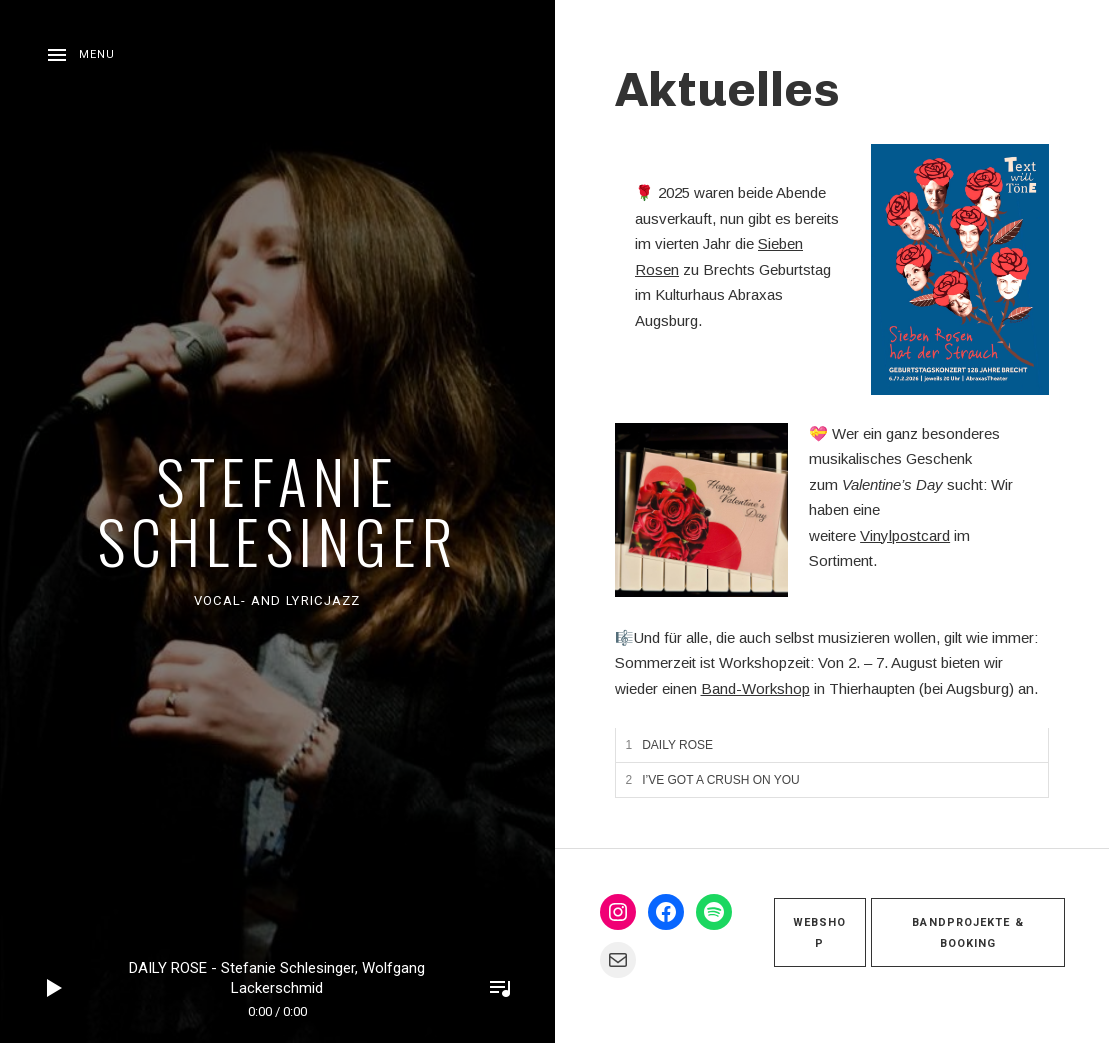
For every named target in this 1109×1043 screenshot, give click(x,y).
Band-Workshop (755, 688)
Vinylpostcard (905, 535)
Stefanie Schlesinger (277, 509)
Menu (97, 54)
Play (55, 988)
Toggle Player (500, 988)
